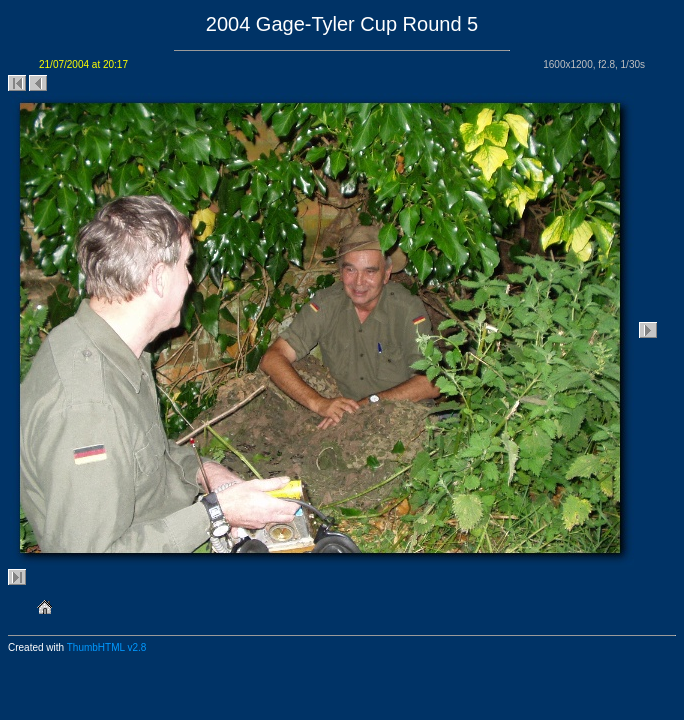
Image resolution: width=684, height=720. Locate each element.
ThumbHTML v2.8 (107, 647)
